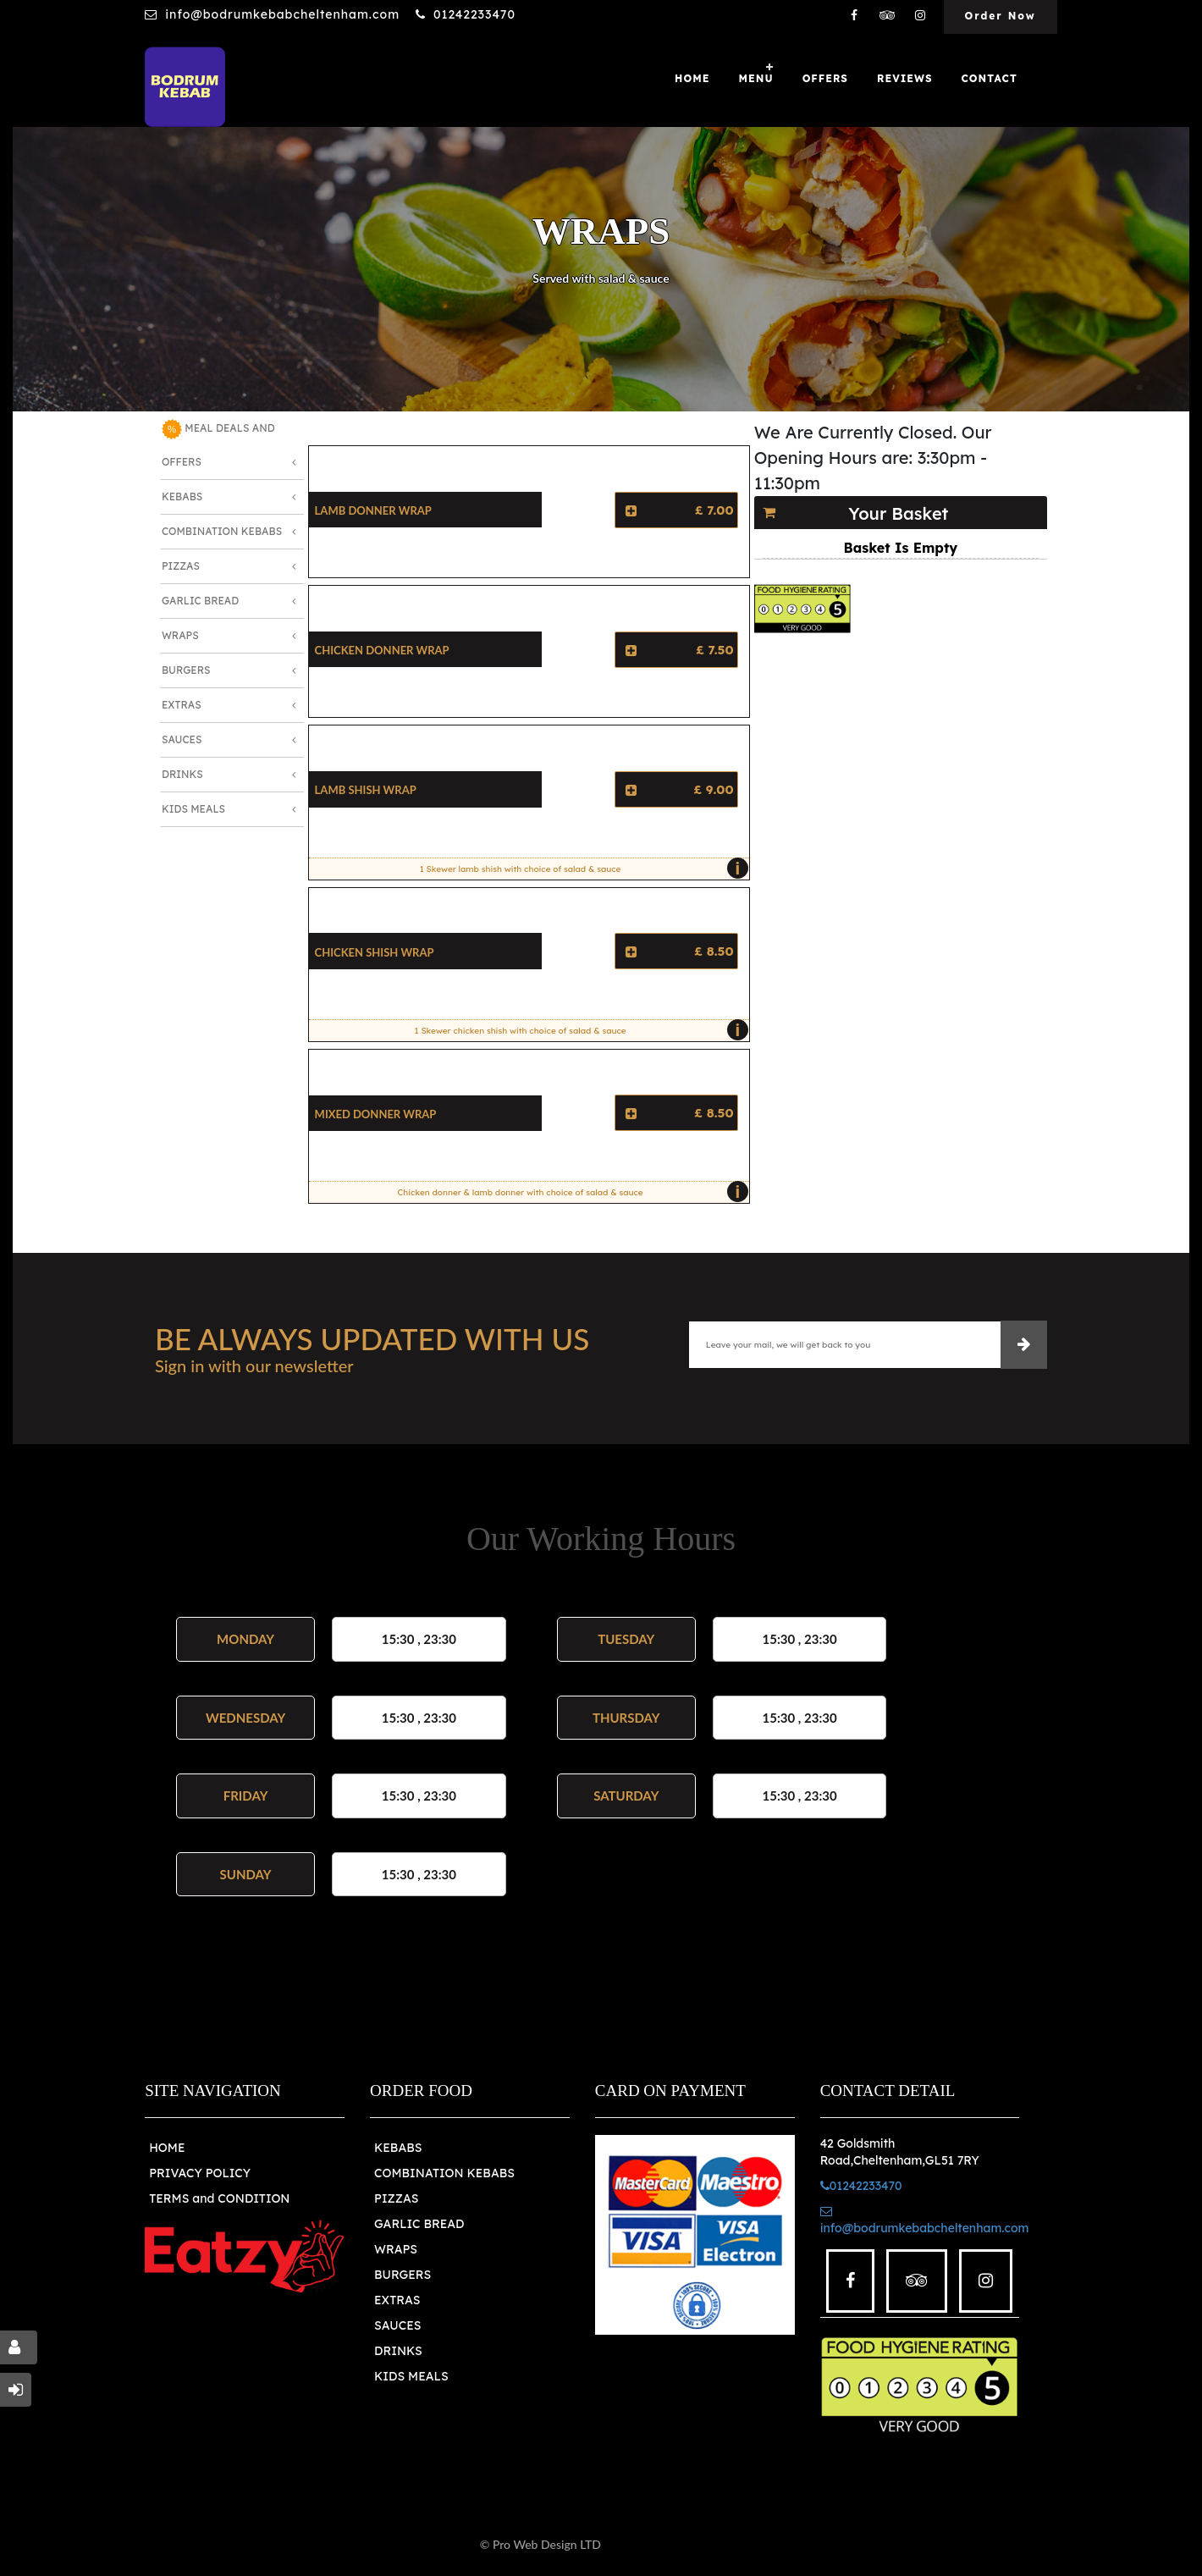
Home (692, 78)
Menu (755, 78)
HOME (167, 2147)
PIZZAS (396, 2198)
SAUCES (397, 2325)
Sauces (182, 739)
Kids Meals (193, 809)
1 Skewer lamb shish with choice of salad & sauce (580, 869)
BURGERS (402, 2274)
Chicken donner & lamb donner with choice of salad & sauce (569, 1192)
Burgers (186, 670)
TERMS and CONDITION (219, 2198)
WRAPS (395, 2249)
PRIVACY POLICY (200, 2173)
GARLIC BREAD (419, 2223)
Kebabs (182, 496)
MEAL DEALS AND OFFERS (218, 443)
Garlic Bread (200, 600)
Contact (989, 78)
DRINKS (398, 2350)
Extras (181, 704)
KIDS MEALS (411, 2376)
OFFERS (825, 78)
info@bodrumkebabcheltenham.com (282, 14)
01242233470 (474, 14)
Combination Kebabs (222, 531)
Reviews (905, 78)
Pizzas (181, 566)
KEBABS (398, 2147)
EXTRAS (397, 2300)
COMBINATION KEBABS (444, 2173)
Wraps (180, 635)
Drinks (182, 774)
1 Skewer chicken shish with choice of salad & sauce (578, 1030)
